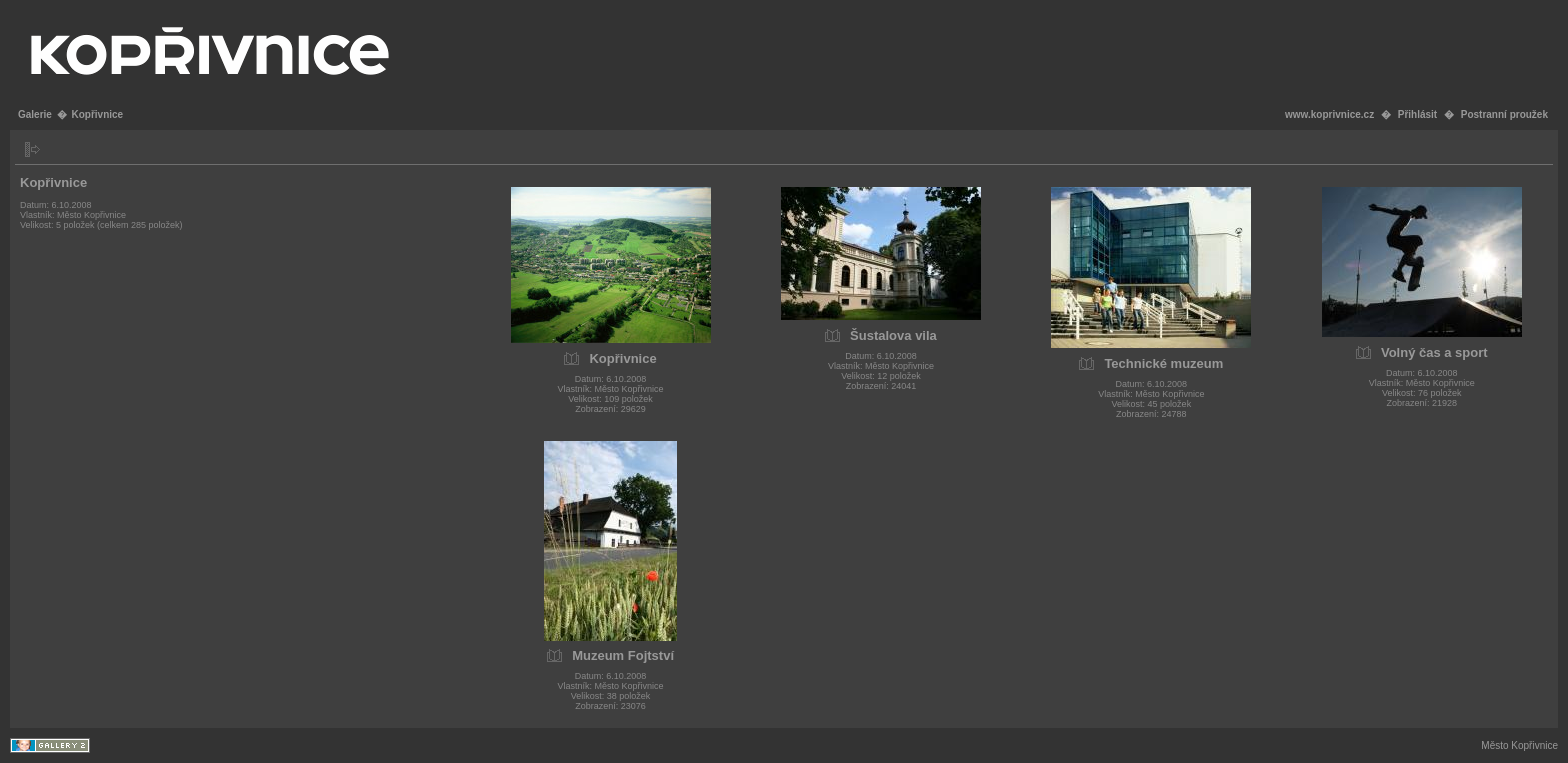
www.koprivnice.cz (1329, 114)
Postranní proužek (1504, 114)
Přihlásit (1417, 114)
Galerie (35, 114)
